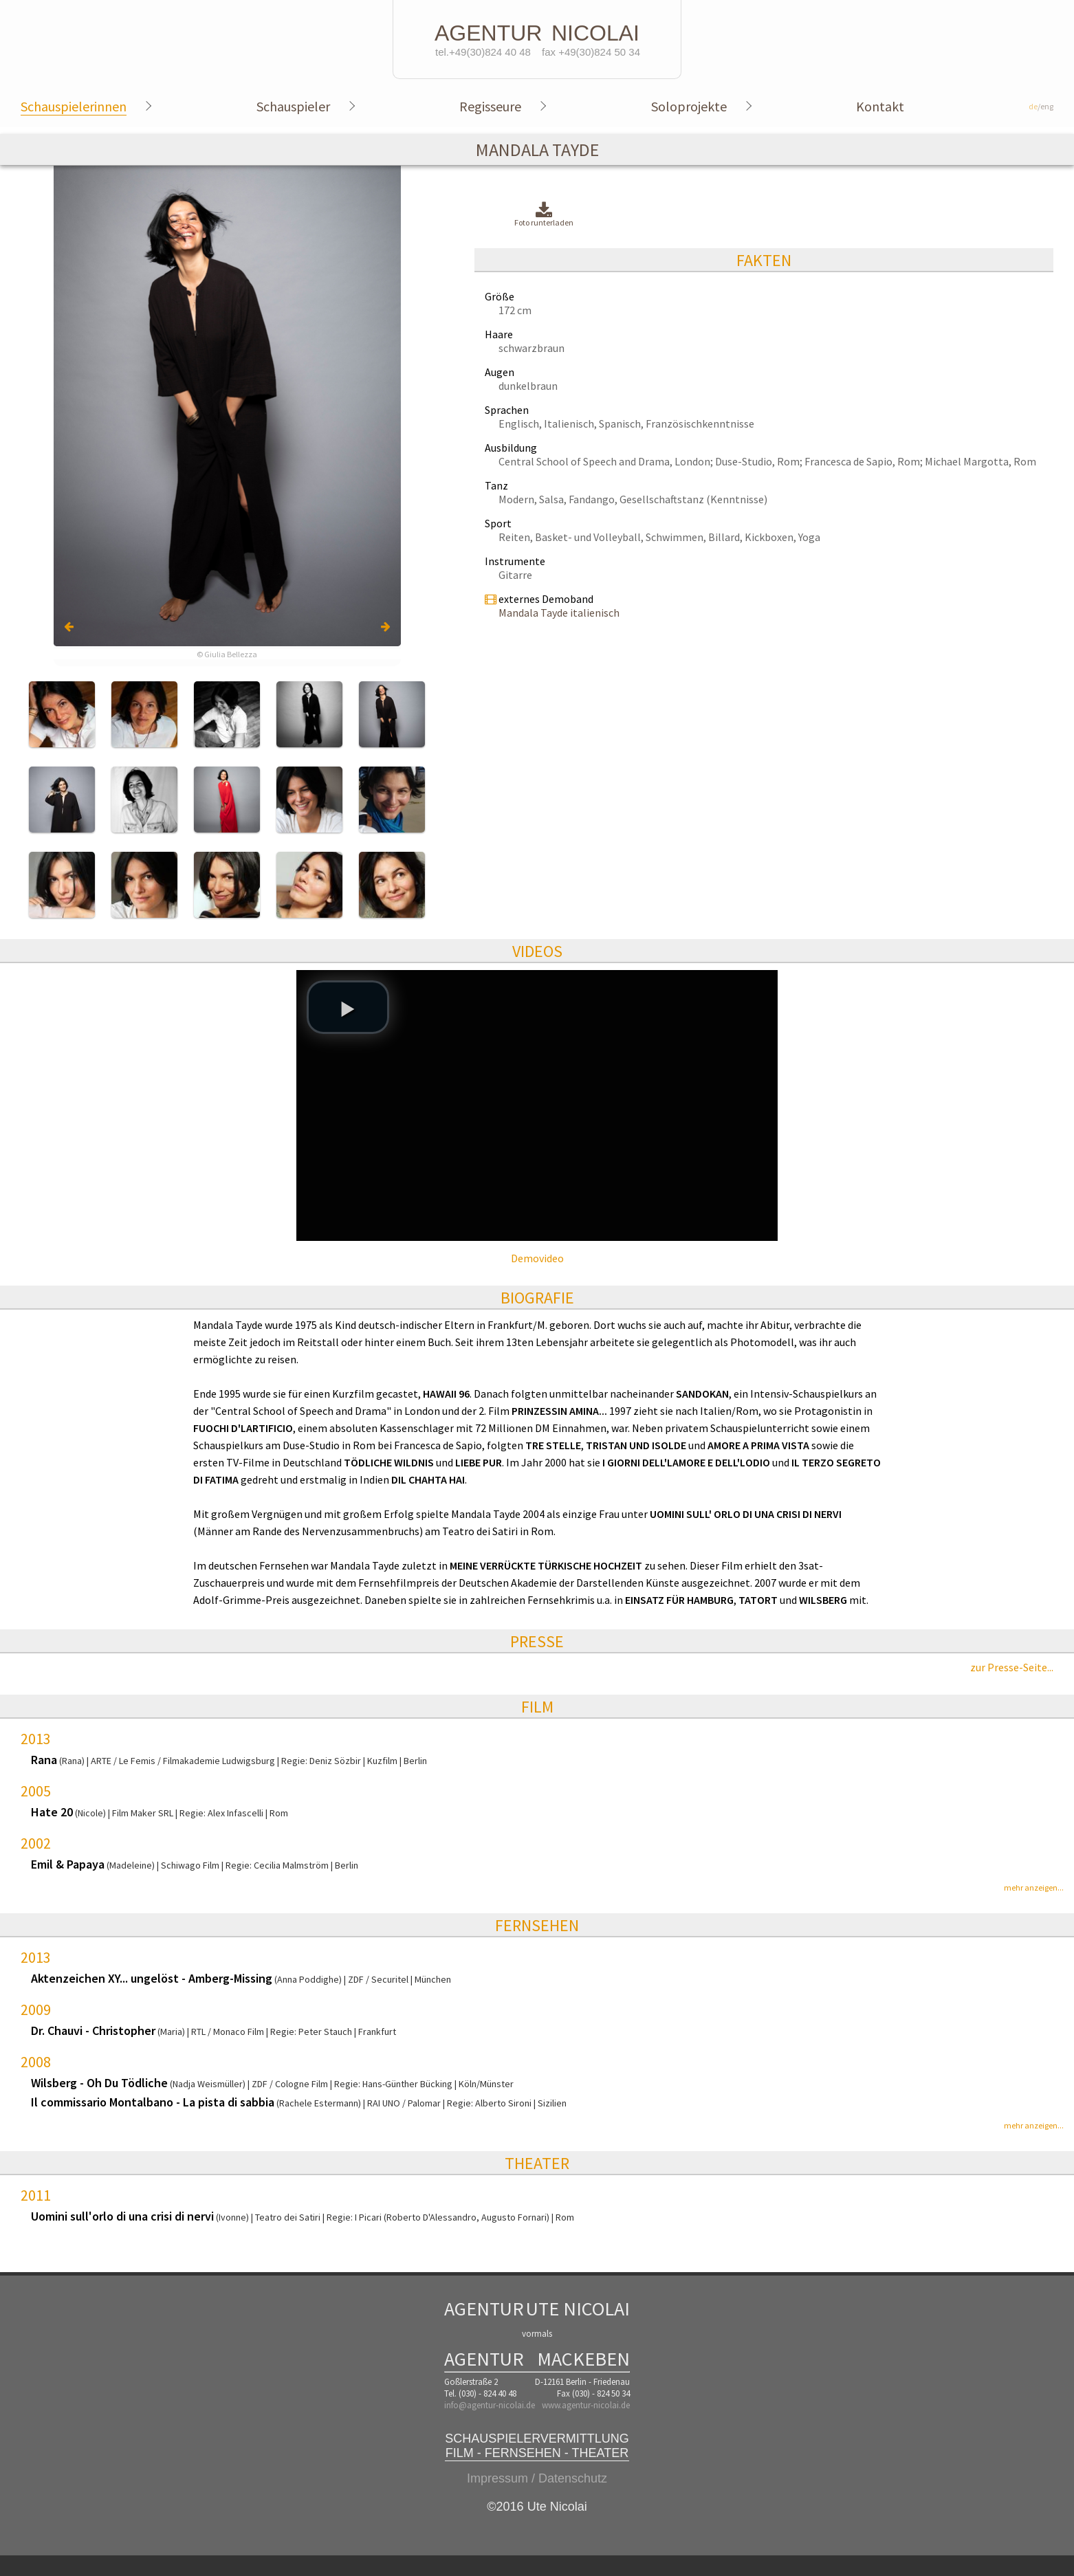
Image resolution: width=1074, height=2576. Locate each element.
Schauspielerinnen (74, 106)
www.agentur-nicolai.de (586, 2405)
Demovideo (537, 1258)
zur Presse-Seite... (1011, 1667)
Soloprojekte (689, 106)
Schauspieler (293, 106)
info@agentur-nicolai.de (489, 2405)
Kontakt (880, 106)
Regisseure (490, 106)
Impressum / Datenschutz (537, 2478)
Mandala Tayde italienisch (559, 612)
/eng (1041, 106)
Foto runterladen (543, 215)
